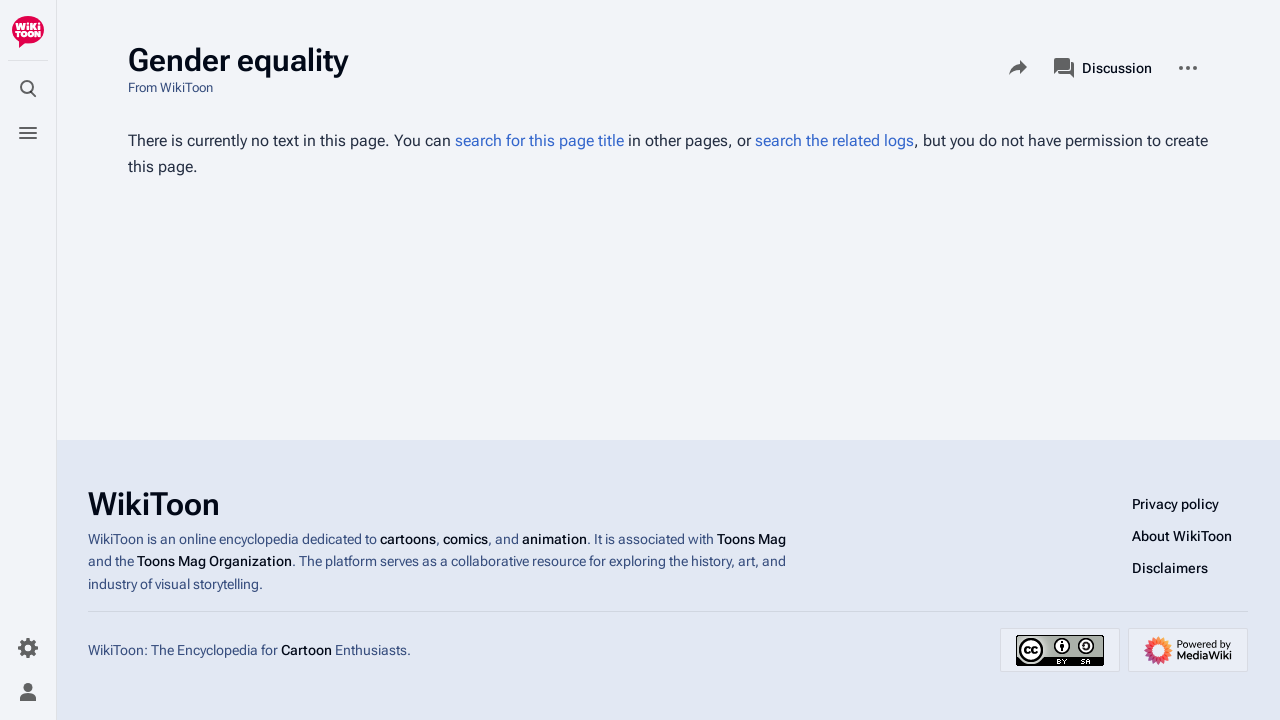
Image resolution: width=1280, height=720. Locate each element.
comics (465, 539)
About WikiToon (1182, 536)
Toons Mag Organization (214, 561)
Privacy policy (1175, 504)
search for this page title (539, 140)
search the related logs (834, 140)
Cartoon (306, 650)
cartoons (408, 539)
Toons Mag (751, 539)
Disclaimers (1170, 568)
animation (554, 539)
